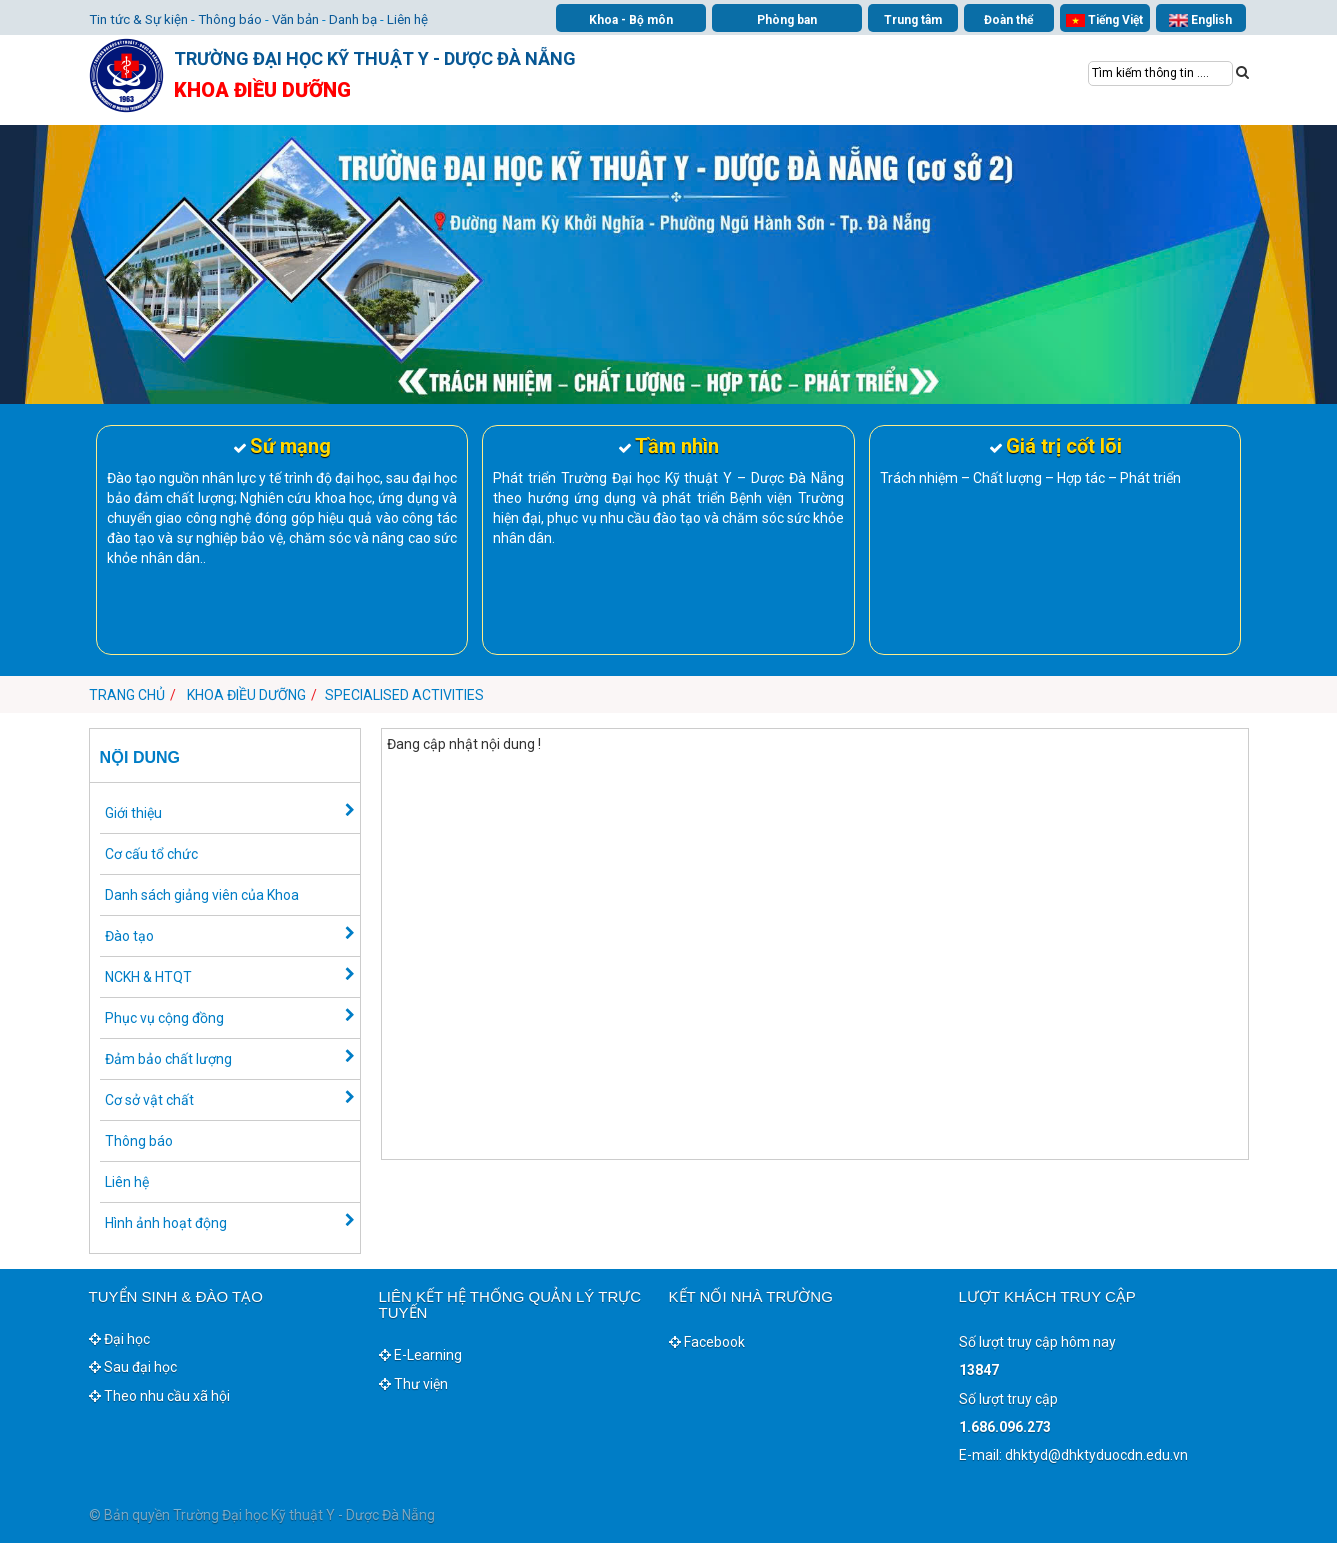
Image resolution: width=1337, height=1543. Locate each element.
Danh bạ (353, 19)
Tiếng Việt (1104, 20)
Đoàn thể (1008, 20)
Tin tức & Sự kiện (138, 19)
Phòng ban (787, 20)
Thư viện (413, 1384)
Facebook (707, 1342)
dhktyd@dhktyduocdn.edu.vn (1096, 1455)
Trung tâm (913, 20)
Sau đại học (133, 1367)
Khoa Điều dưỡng (246, 695)
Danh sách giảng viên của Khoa (202, 895)
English (1200, 20)
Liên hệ (407, 19)
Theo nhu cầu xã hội (159, 1396)
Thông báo (230, 19)
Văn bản (295, 19)
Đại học (119, 1339)
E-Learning (420, 1355)
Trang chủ (127, 695)
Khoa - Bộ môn (631, 20)
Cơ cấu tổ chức (151, 854)
